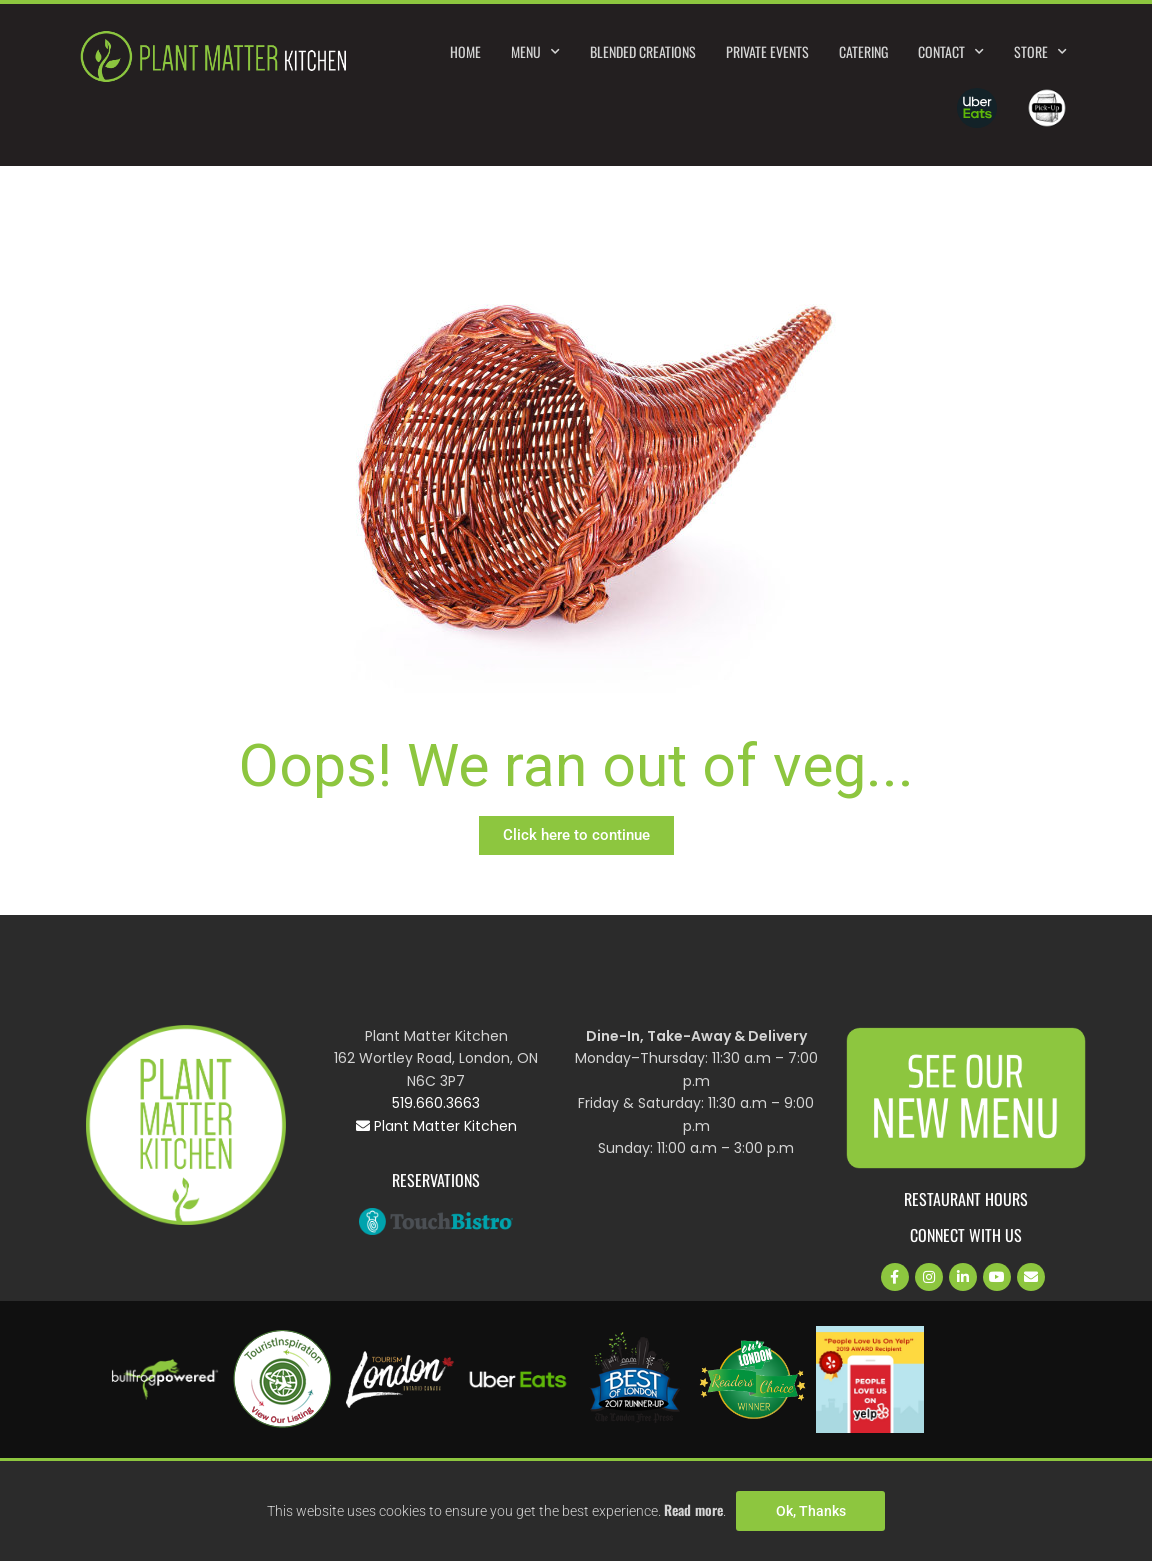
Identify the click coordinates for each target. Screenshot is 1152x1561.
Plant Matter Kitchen (436, 1126)
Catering (863, 51)
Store (1040, 52)
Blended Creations (643, 51)
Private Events (767, 51)
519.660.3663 (436, 1103)
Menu (535, 52)
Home (465, 51)
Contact (951, 52)
